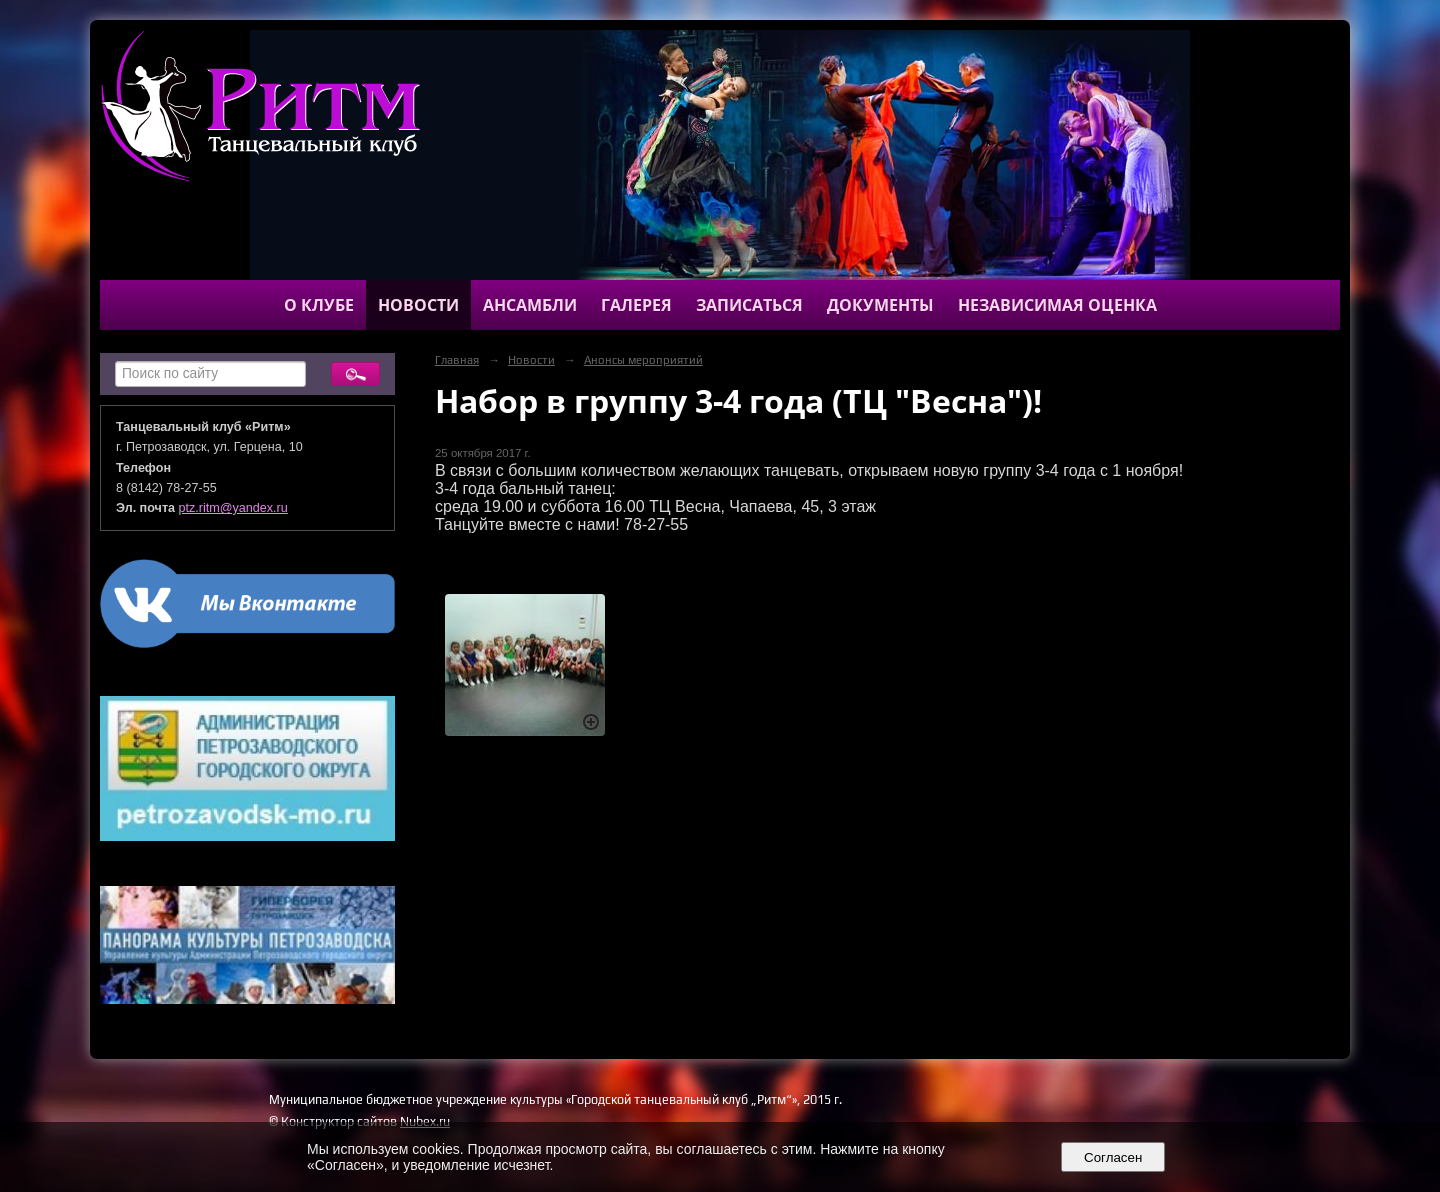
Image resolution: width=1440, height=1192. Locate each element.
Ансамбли (530, 305)
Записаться (749, 305)
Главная (457, 360)
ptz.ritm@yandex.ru (233, 508)
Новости (418, 305)
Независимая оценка (1057, 305)
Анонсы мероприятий (643, 360)
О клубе (319, 305)
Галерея (636, 305)
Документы (880, 305)
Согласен (1113, 1157)
